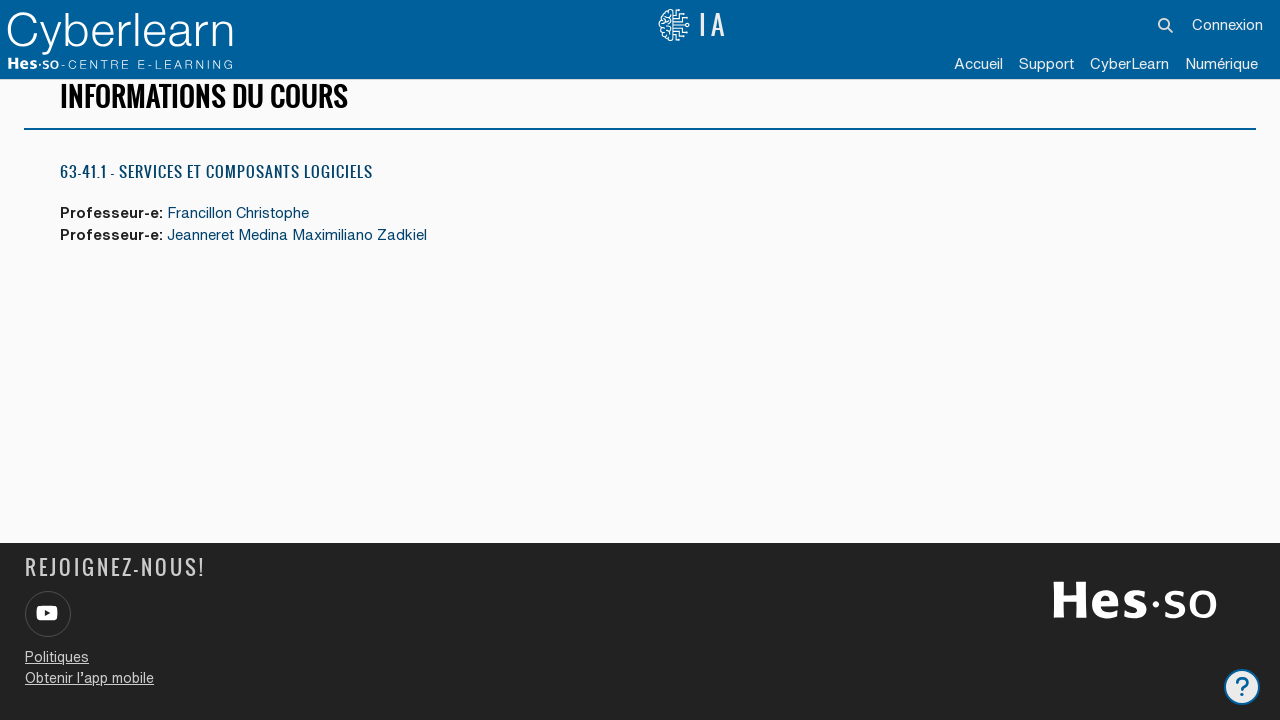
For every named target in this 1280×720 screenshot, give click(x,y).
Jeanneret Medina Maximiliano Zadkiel (300, 252)
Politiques (57, 657)
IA (693, 25)
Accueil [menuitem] (978, 63)
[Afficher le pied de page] (1242, 687)
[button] (1166, 25)
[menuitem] (1129, 65)
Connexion (1227, 24)
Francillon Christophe (241, 230)
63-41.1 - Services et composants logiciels (216, 189)
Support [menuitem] (1046, 63)
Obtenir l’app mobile (89, 678)
